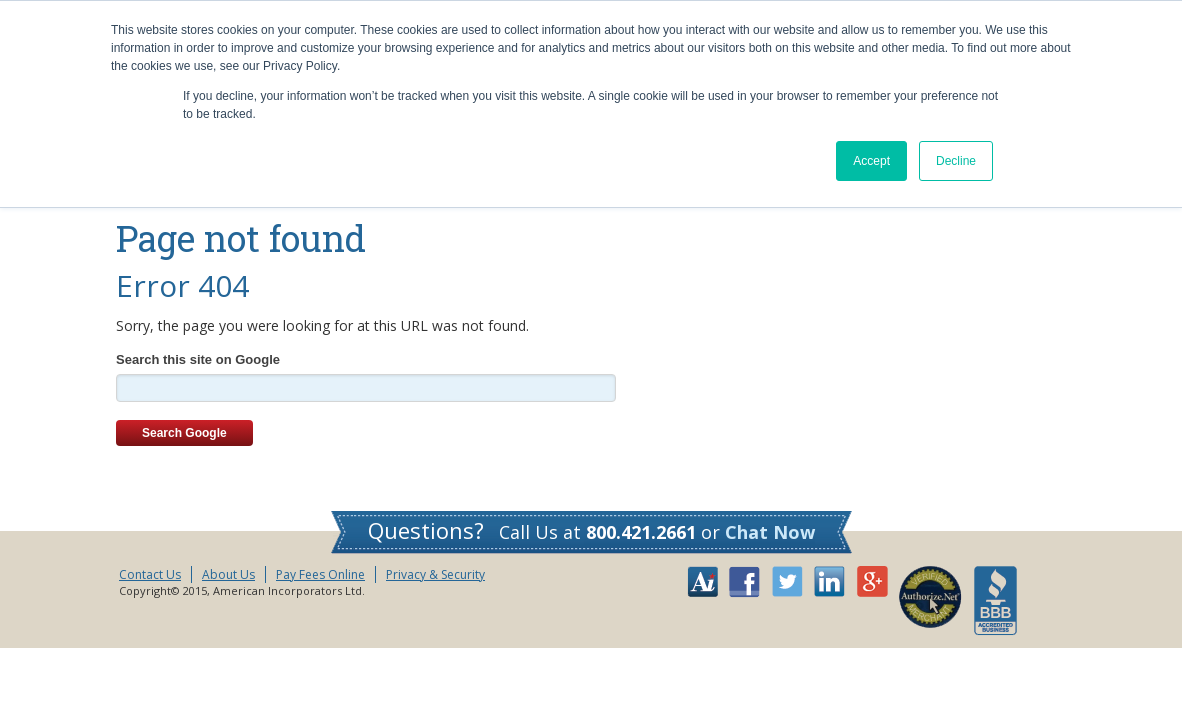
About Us (228, 574)
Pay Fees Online (320, 574)
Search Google (184, 433)
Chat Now (770, 532)
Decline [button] (956, 161)
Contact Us (150, 574)
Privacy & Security (435, 574)
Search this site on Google (198, 359)
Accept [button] (871, 161)
